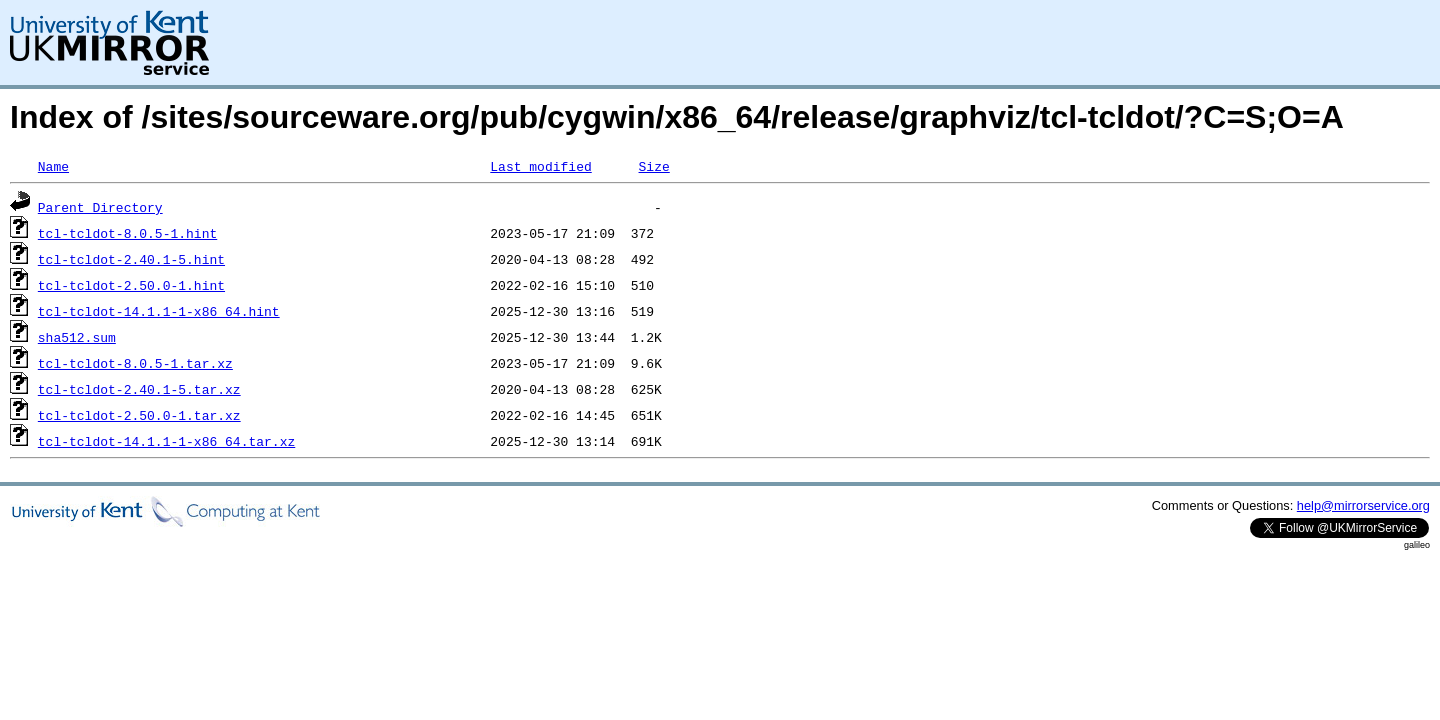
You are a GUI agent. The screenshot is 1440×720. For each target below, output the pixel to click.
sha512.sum (77, 337)
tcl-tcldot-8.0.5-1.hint (127, 233)
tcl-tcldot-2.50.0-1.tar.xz (139, 415)
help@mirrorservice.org (1363, 505)
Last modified (540, 166)
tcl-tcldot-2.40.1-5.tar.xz (139, 389)
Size (653, 166)
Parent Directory (100, 207)
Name (53, 166)
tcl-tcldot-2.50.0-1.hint (131, 285)
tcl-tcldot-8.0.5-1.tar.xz (135, 363)
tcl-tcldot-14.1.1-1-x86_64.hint (159, 311)
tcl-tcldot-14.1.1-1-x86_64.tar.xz (166, 441)
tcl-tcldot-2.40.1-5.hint (131, 259)
